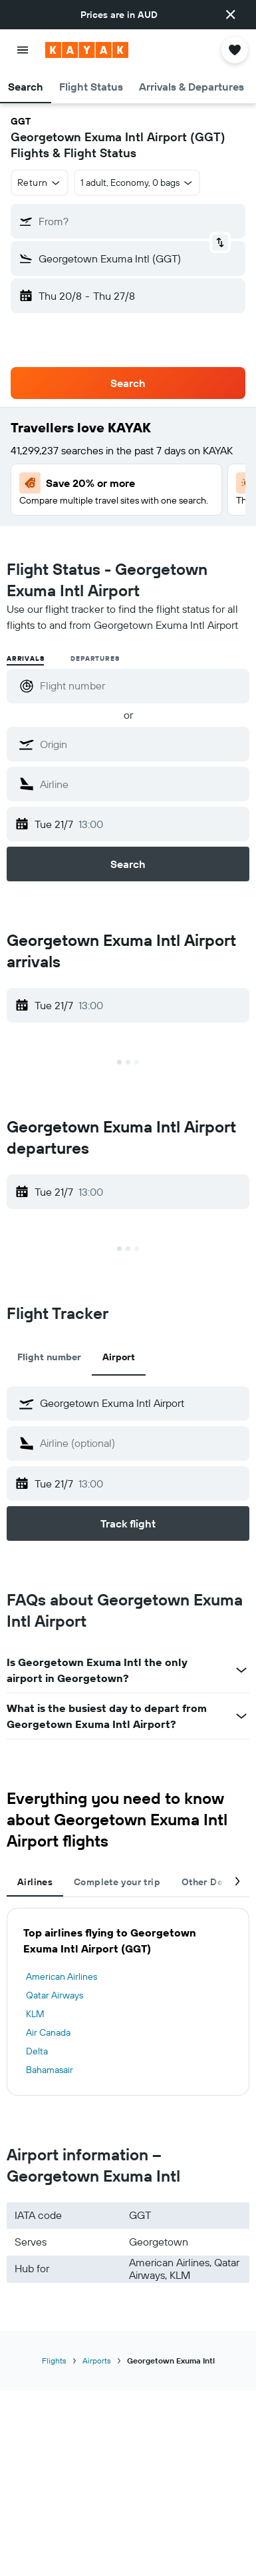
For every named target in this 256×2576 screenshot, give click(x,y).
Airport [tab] (118, 1357)
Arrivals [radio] (25, 658)
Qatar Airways (54, 1995)
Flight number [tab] (49, 1357)
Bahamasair (49, 2070)
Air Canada (48, 2032)
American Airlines (61, 1976)
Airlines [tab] (35, 1882)
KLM (35, 2014)
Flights (54, 2360)
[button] (230, 14)
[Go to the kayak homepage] (86, 50)
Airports (96, 2360)
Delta (37, 2051)
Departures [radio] (94, 658)
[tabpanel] (128, 2002)
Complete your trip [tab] (117, 1882)
